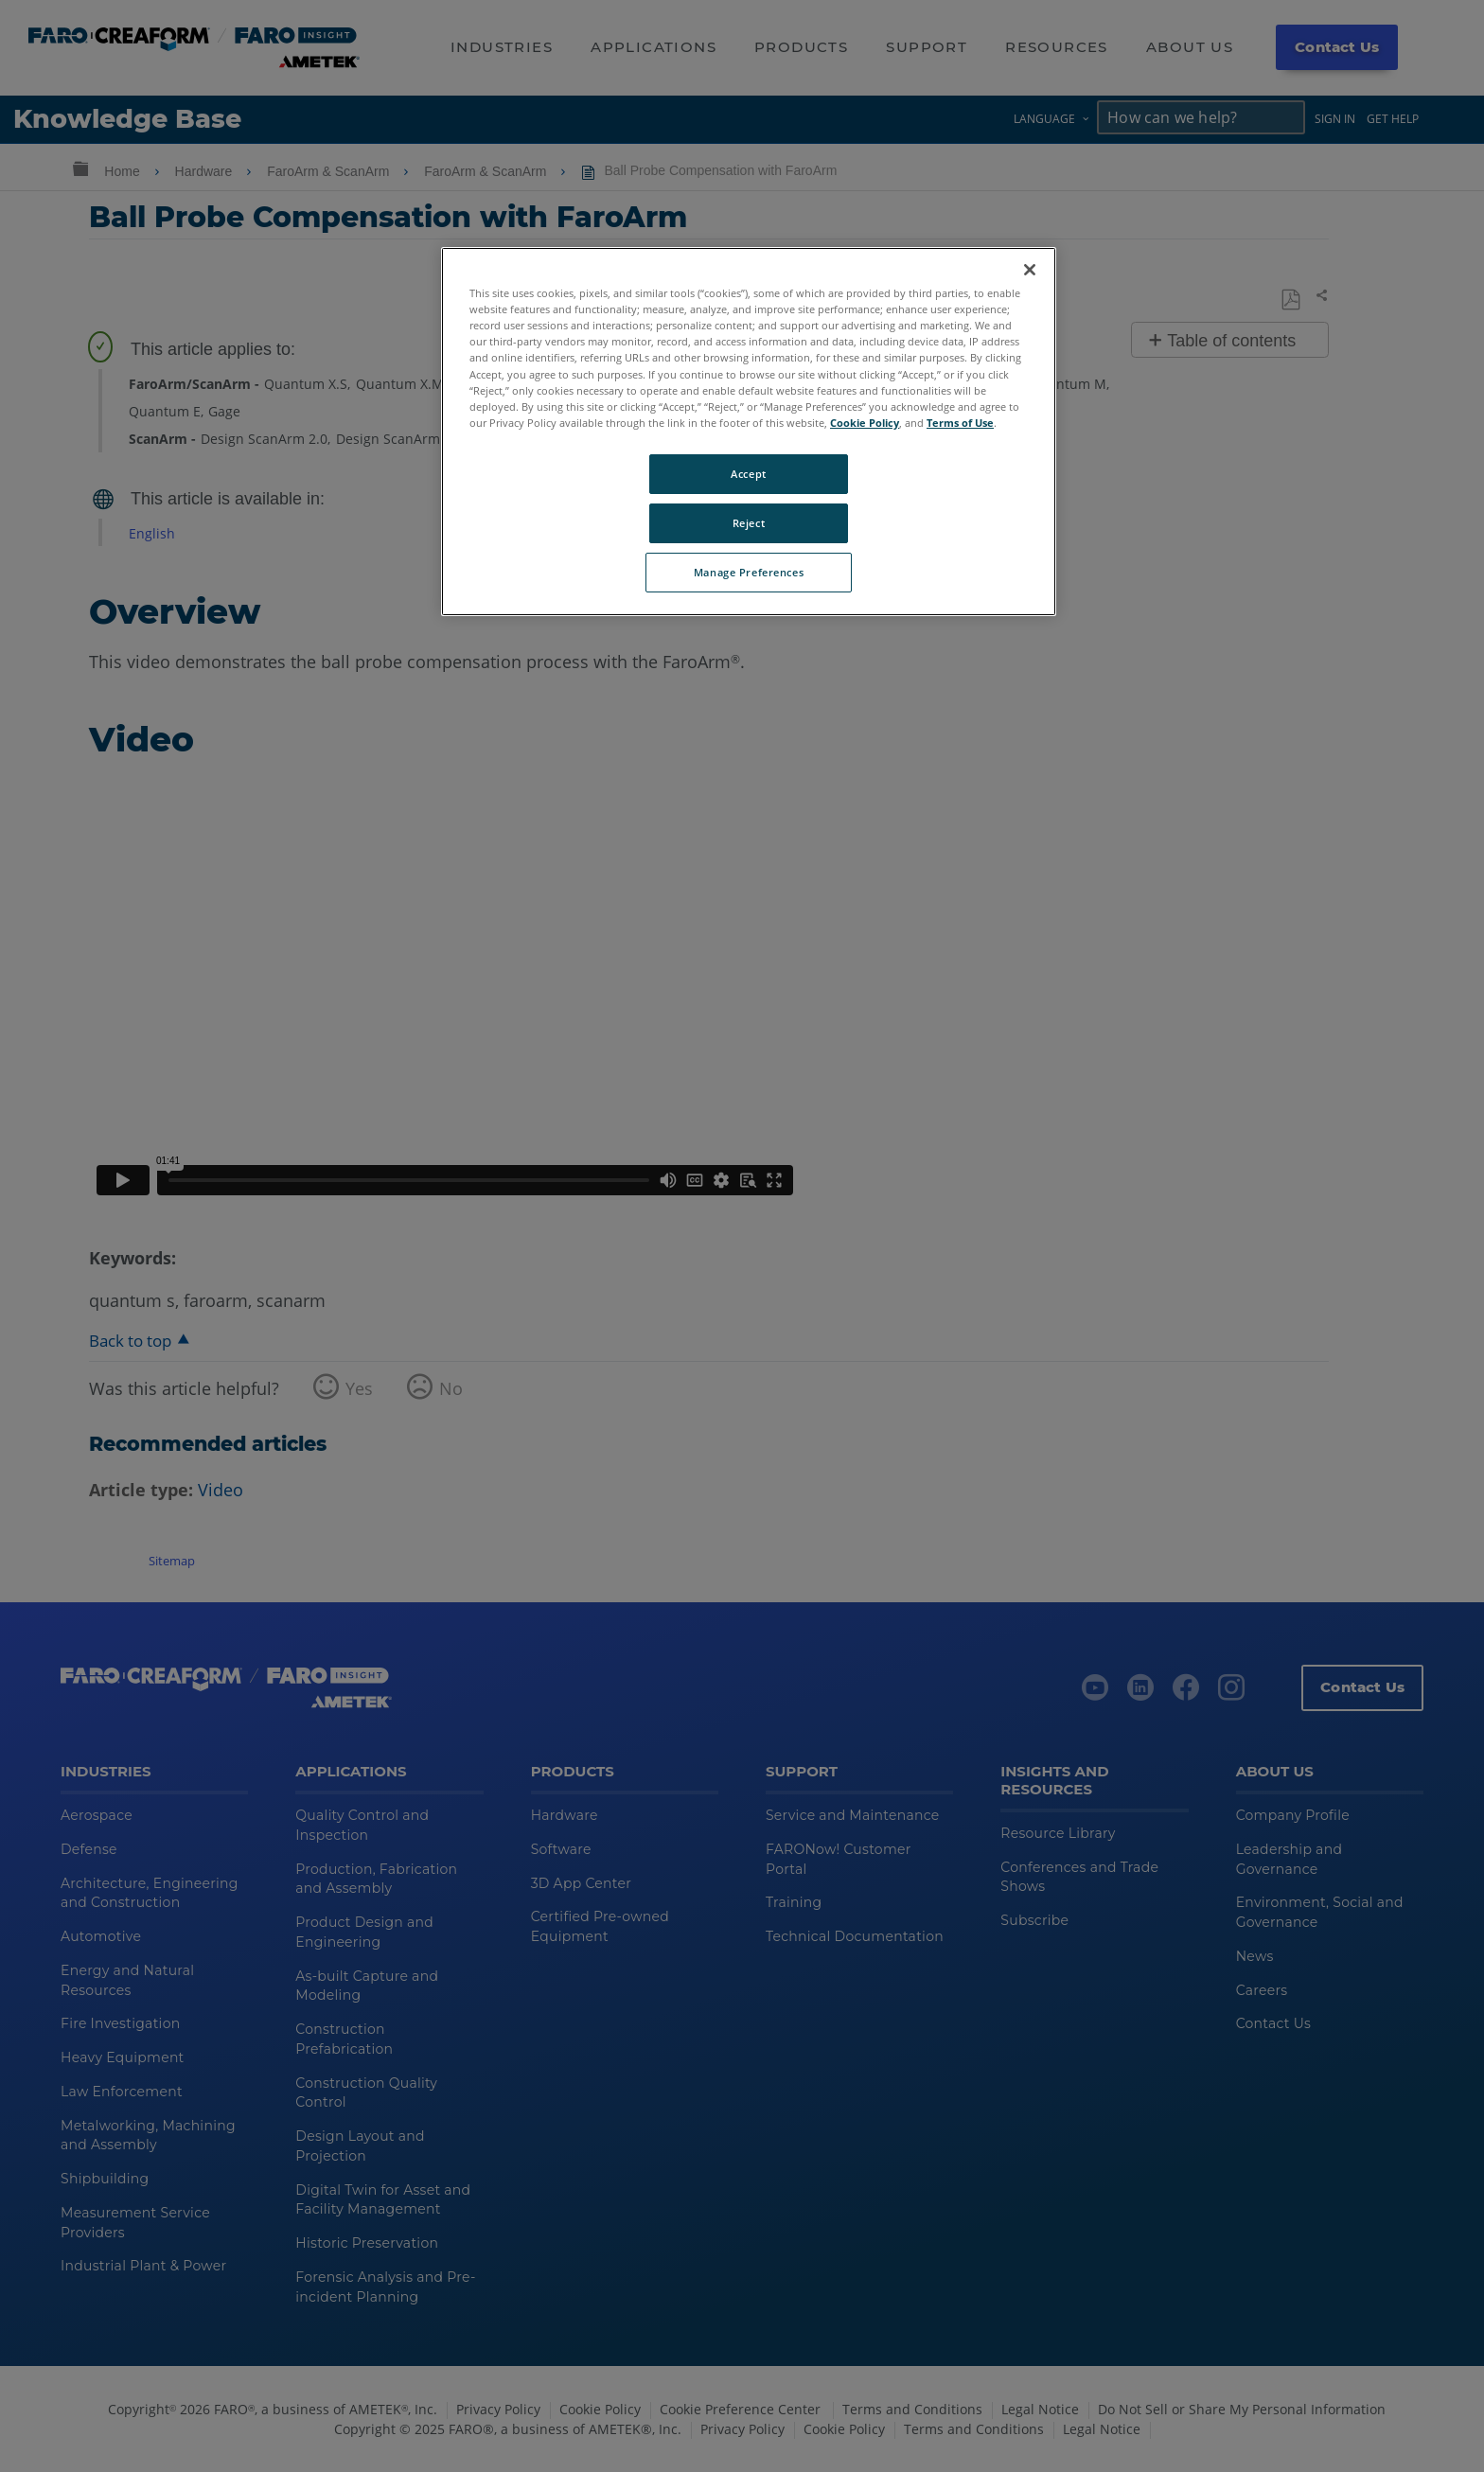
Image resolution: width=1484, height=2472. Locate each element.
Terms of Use (960, 422)
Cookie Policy (864, 422)
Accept (748, 474)
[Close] (1030, 270)
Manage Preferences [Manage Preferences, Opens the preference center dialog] (749, 572)
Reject (749, 523)
